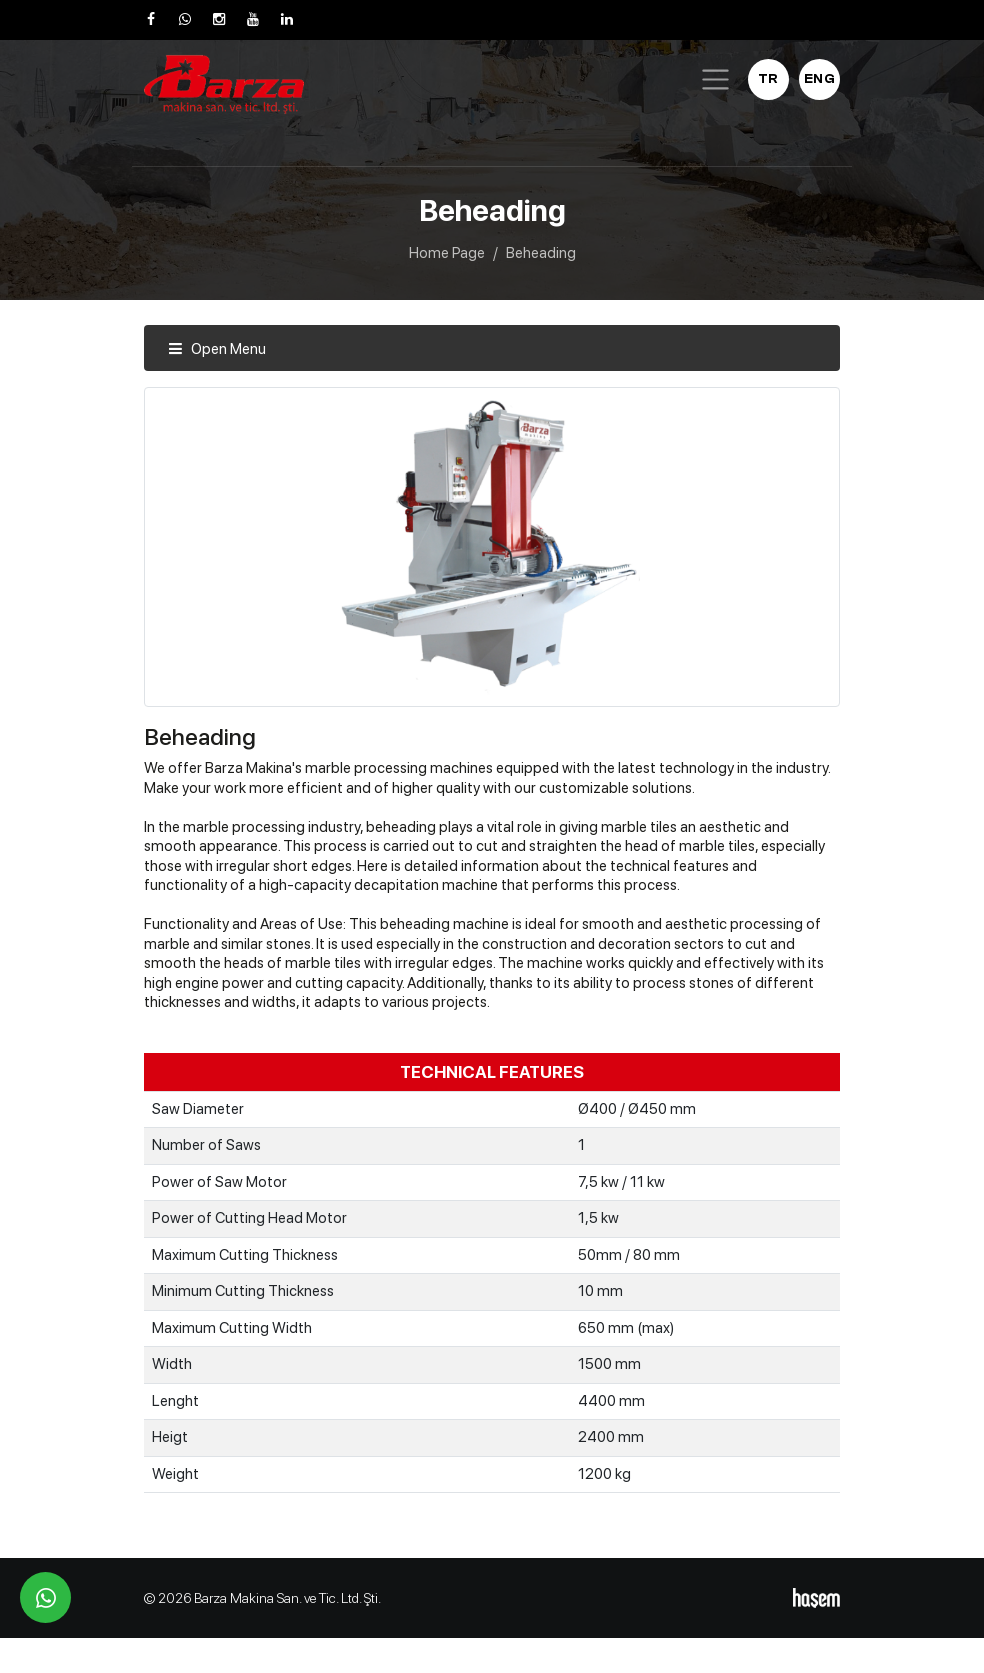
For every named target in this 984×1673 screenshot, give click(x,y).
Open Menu (217, 349)
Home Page (447, 253)
